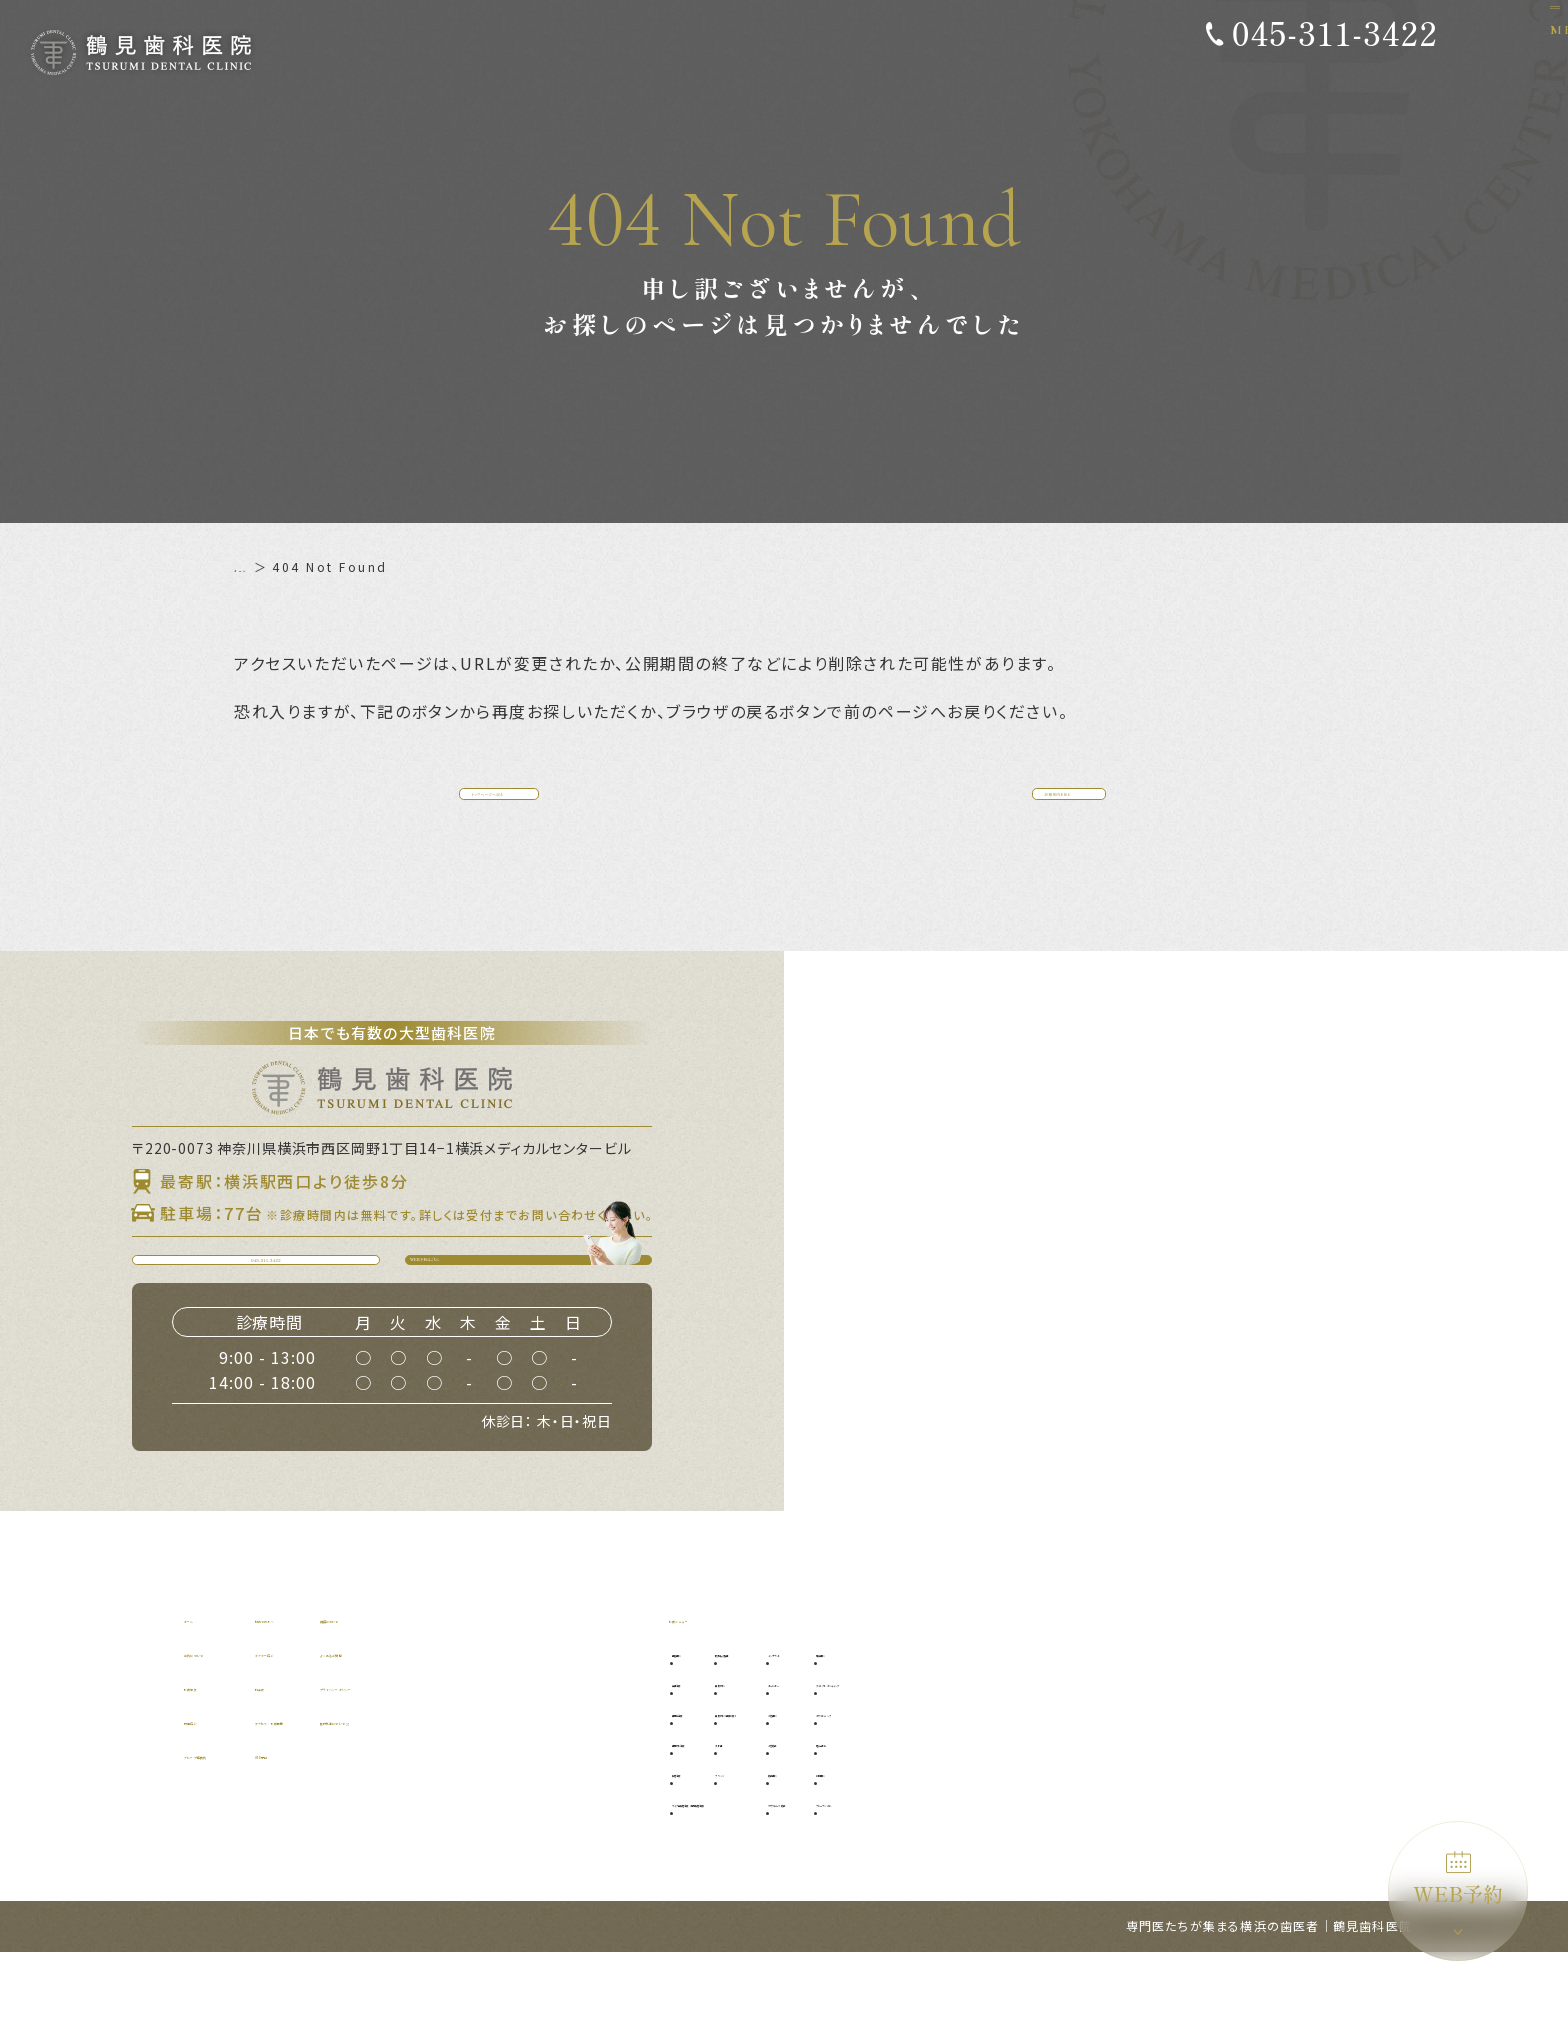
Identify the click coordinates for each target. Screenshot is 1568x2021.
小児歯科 (992, 1780)
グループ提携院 (235, 1822)
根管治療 (707, 1840)
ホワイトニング (1152, 1780)
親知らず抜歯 (837, 1720)
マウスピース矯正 (1017, 1870)
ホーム (255, 566)
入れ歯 (818, 1810)
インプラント (1005, 1720)
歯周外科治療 (720, 1810)
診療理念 (213, 1754)
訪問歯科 (1133, 1840)
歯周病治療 (713, 1780)
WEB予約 (1458, 1879)
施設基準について (563, 1788)
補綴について (548, 1686)
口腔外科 (824, 1750)
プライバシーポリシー (578, 1754)
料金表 (357, 1754)
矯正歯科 (992, 1840)
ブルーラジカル (1152, 1870)
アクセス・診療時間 (401, 1788)
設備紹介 (213, 1788)
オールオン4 (1002, 1750)
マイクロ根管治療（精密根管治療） (783, 1870)
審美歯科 (1133, 1720)
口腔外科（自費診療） (862, 1780)
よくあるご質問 (556, 1720)
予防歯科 (707, 1720)
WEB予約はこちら (540, 1309)
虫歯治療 (707, 1750)
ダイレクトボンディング (1177, 1750)
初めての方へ (379, 1686)
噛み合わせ (1139, 1810)
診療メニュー (713, 1686)
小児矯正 (992, 1810)
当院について (228, 1720)
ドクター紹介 (379, 1720)
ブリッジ (824, 1840)
